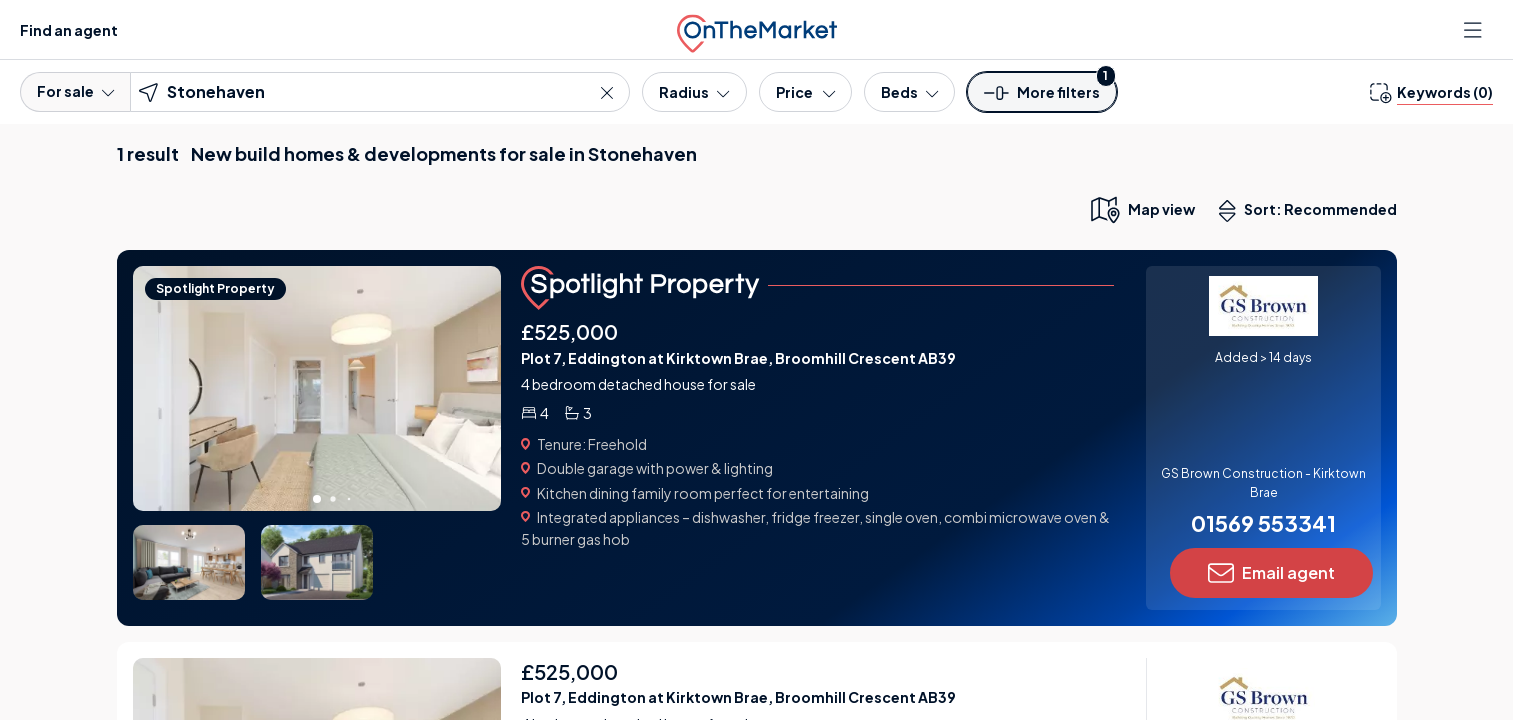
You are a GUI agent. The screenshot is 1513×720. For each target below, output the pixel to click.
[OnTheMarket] (757, 29)
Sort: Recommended (1312, 211)
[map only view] (1141, 209)
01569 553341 (1263, 523)
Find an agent (69, 30)
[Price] (805, 92)
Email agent (1271, 573)
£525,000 (569, 331)
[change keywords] (1431, 92)
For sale (75, 91)
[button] (1042, 98)
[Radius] (694, 92)
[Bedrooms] (909, 92)
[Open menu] (1475, 30)
